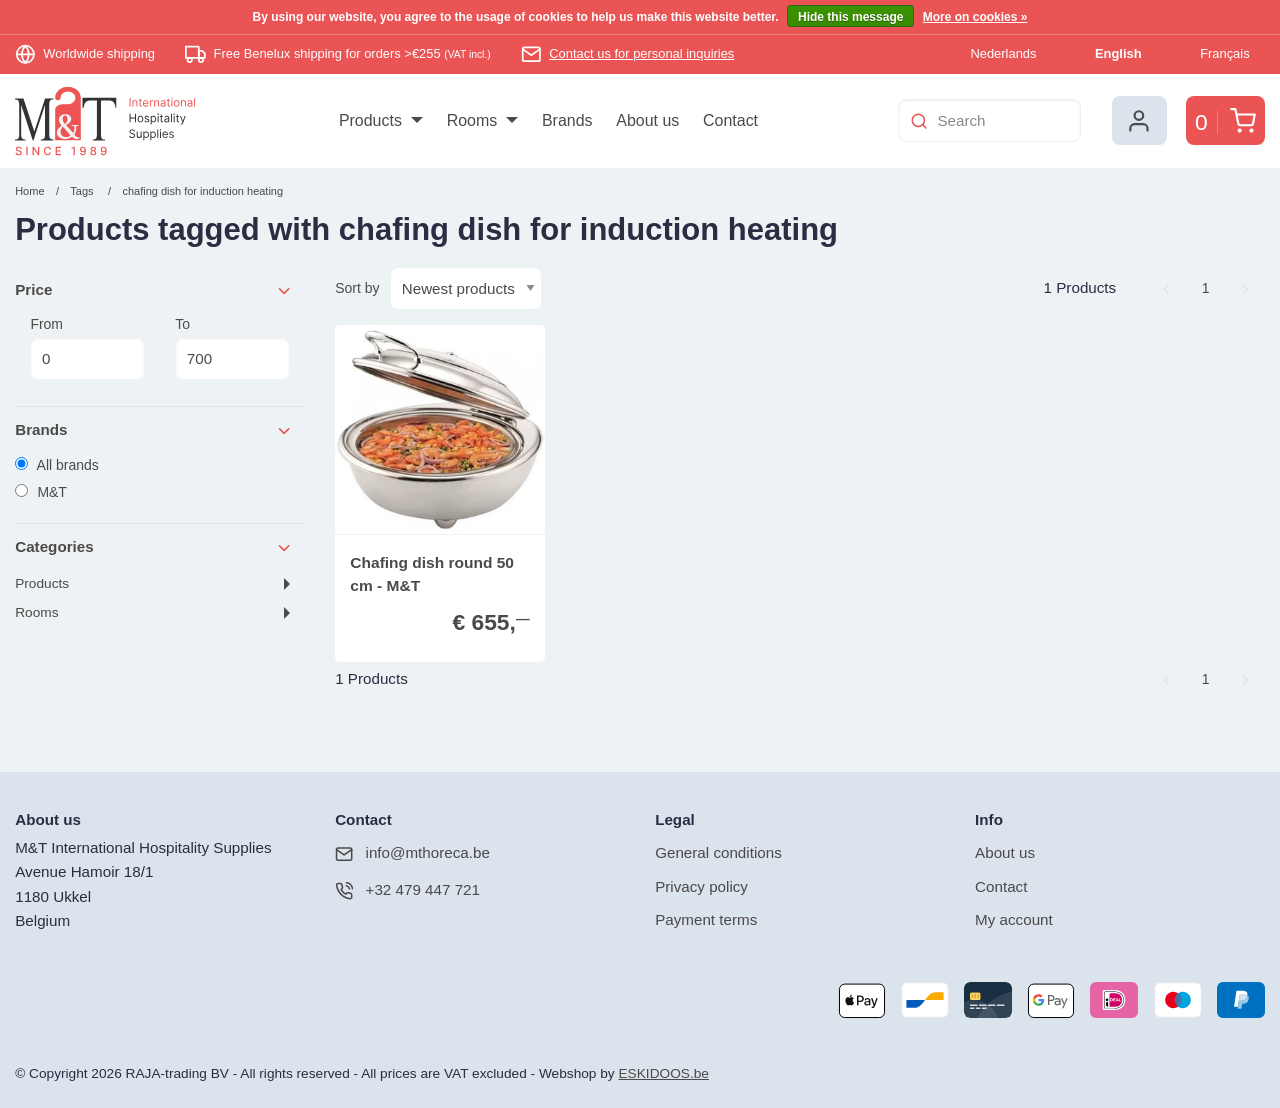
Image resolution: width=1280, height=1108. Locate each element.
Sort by (357, 288)
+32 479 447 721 (407, 890)
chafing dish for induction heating (202, 191)
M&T (41, 492)
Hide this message (850, 17)
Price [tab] (154, 290)
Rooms (36, 612)
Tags (81, 191)
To (232, 348)
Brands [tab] (154, 430)
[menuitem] (380, 121)
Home (29, 191)
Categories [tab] (154, 547)
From (87, 348)
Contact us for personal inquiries (641, 53)
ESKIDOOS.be (663, 1073)
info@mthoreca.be (412, 853)
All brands (57, 465)
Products (42, 583)
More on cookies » (975, 17)
